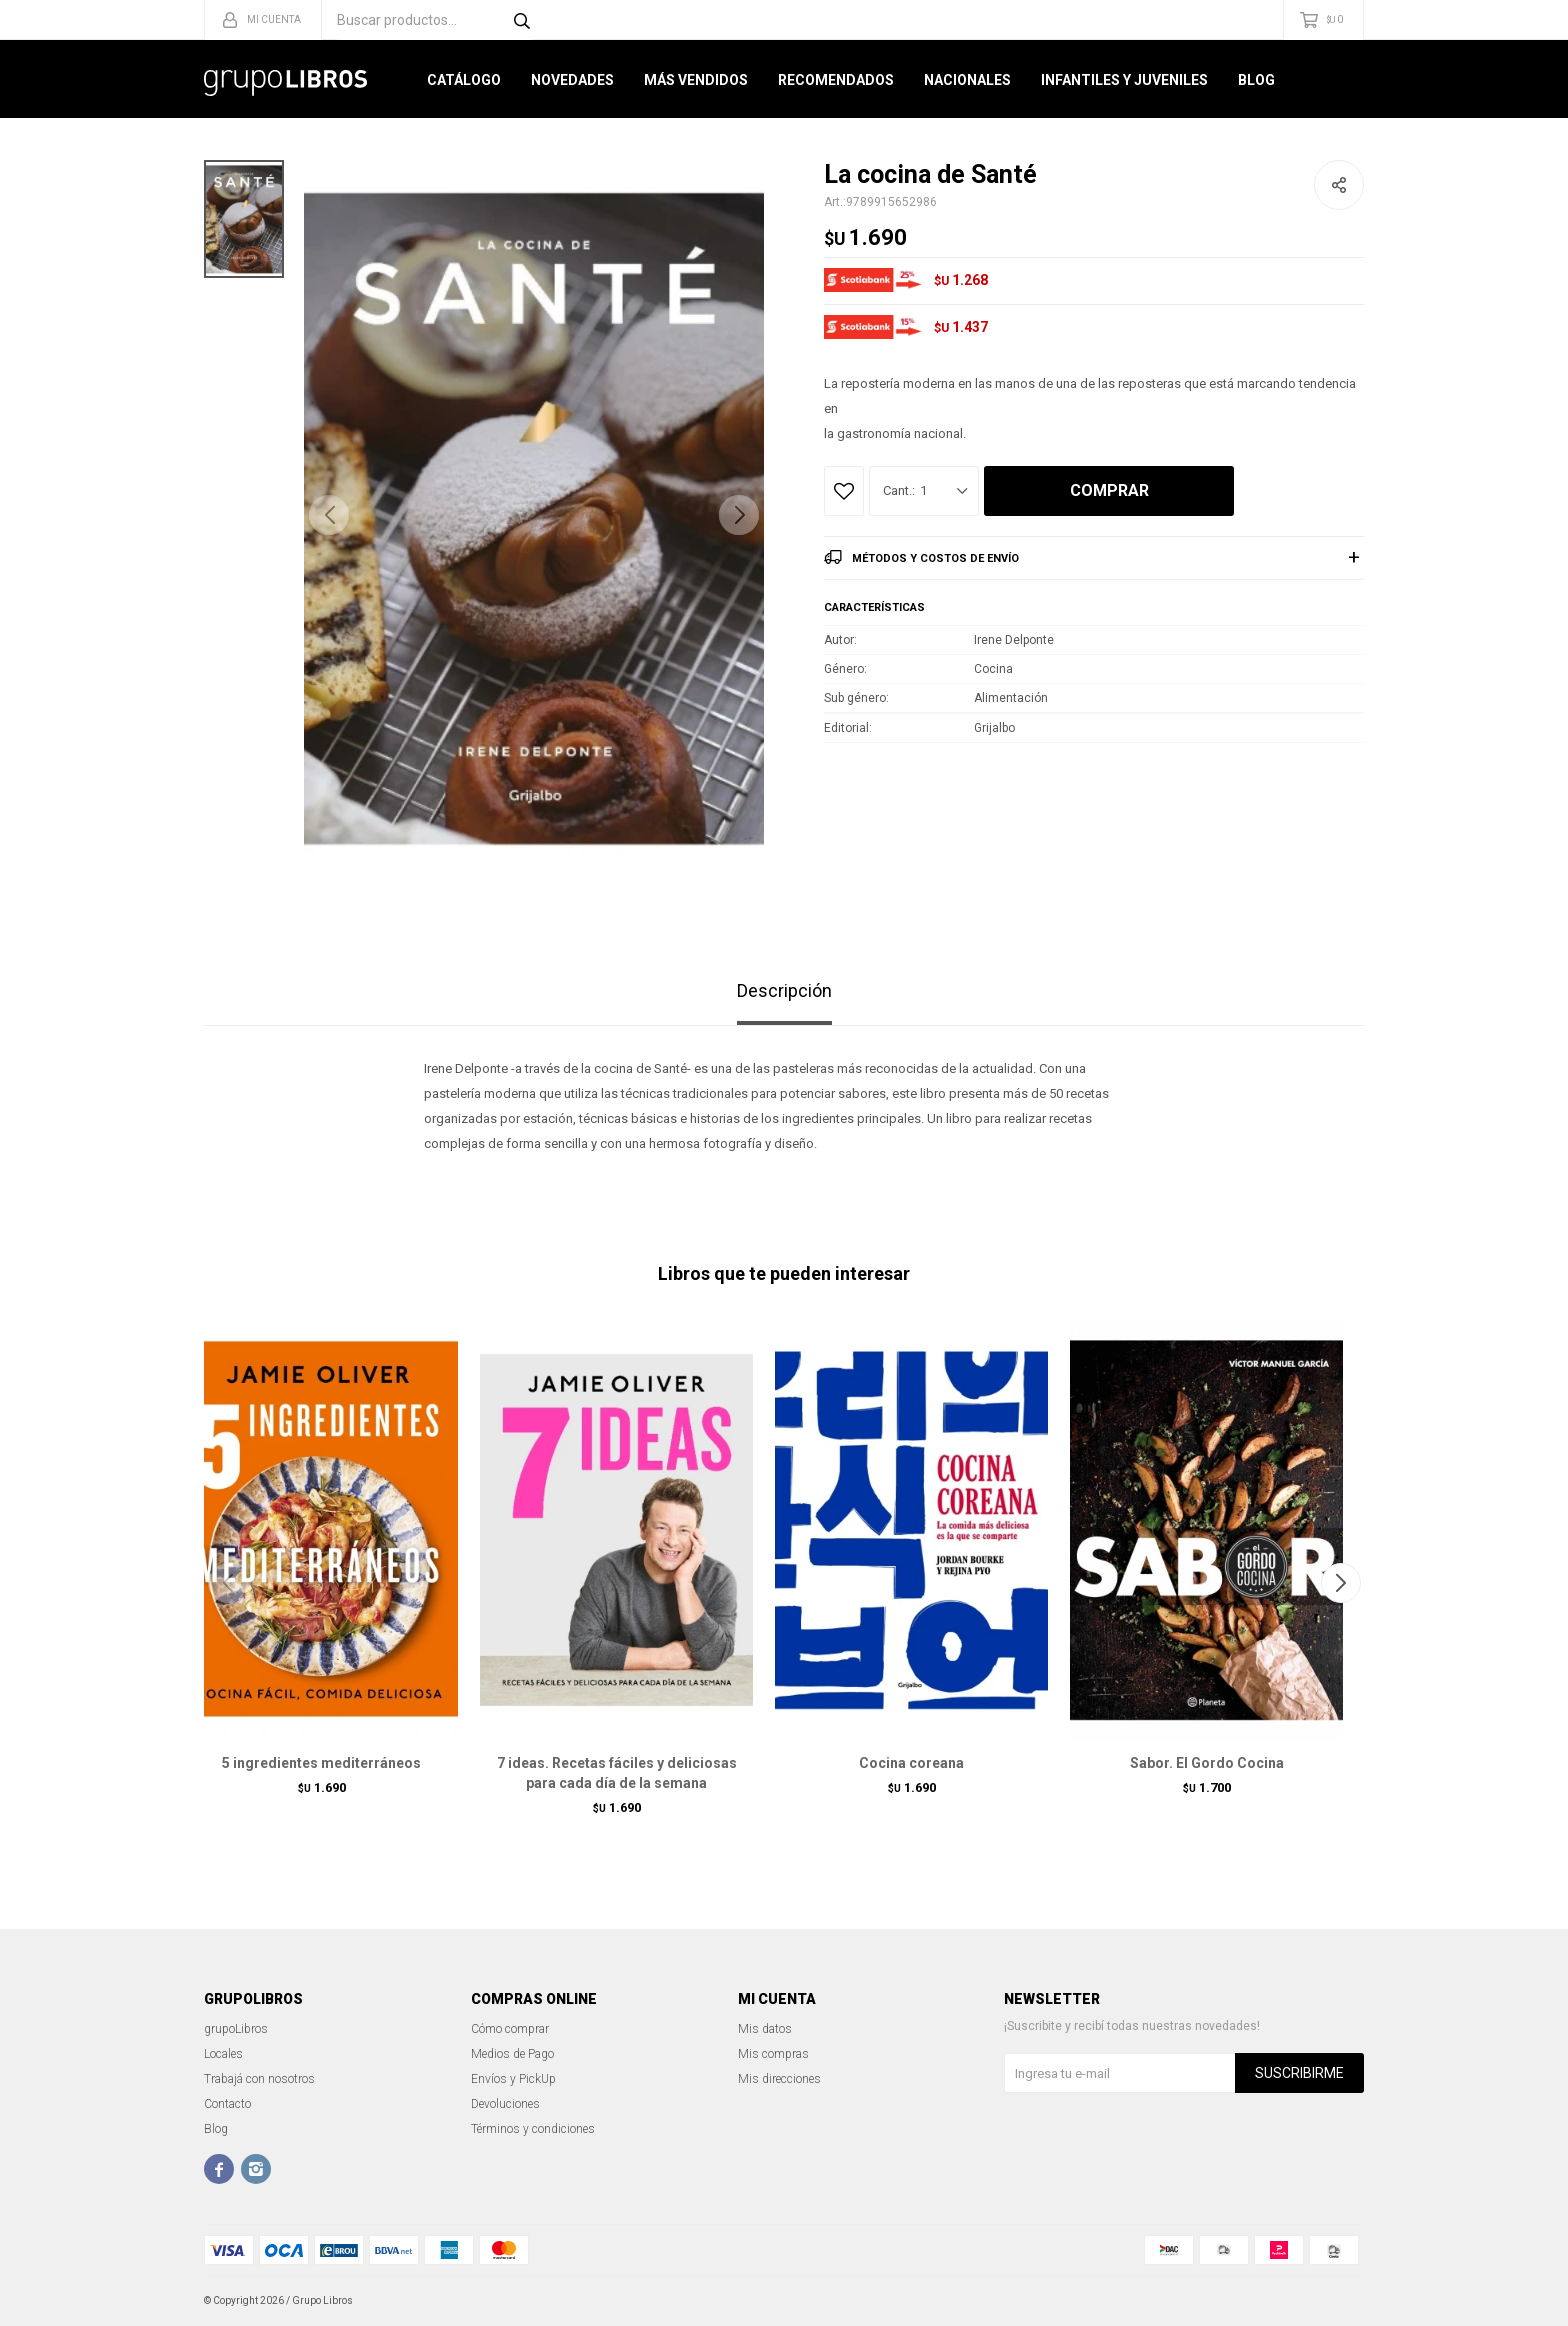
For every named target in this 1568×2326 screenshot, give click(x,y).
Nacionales (967, 80)
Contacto (227, 2104)
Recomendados (836, 80)
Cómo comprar (510, 2029)
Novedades (572, 80)
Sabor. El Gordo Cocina (1207, 1763)
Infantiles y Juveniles (1124, 80)
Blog (1256, 80)
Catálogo (464, 80)
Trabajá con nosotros (259, 2079)
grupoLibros (236, 2029)
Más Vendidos (696, 80)
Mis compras (773, 2054)
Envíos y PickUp (513, 2079)
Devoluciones (505, 2104)
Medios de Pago (512, 2054)
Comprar (1109, 490)
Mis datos (765, 2029)
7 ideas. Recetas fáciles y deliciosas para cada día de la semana (617, 1773)
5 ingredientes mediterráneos (321, 1763)
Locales (223, 2054)
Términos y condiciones (533, 2129)
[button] (739, 515)
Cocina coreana (911, 1763)
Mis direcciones (779, 2079)
